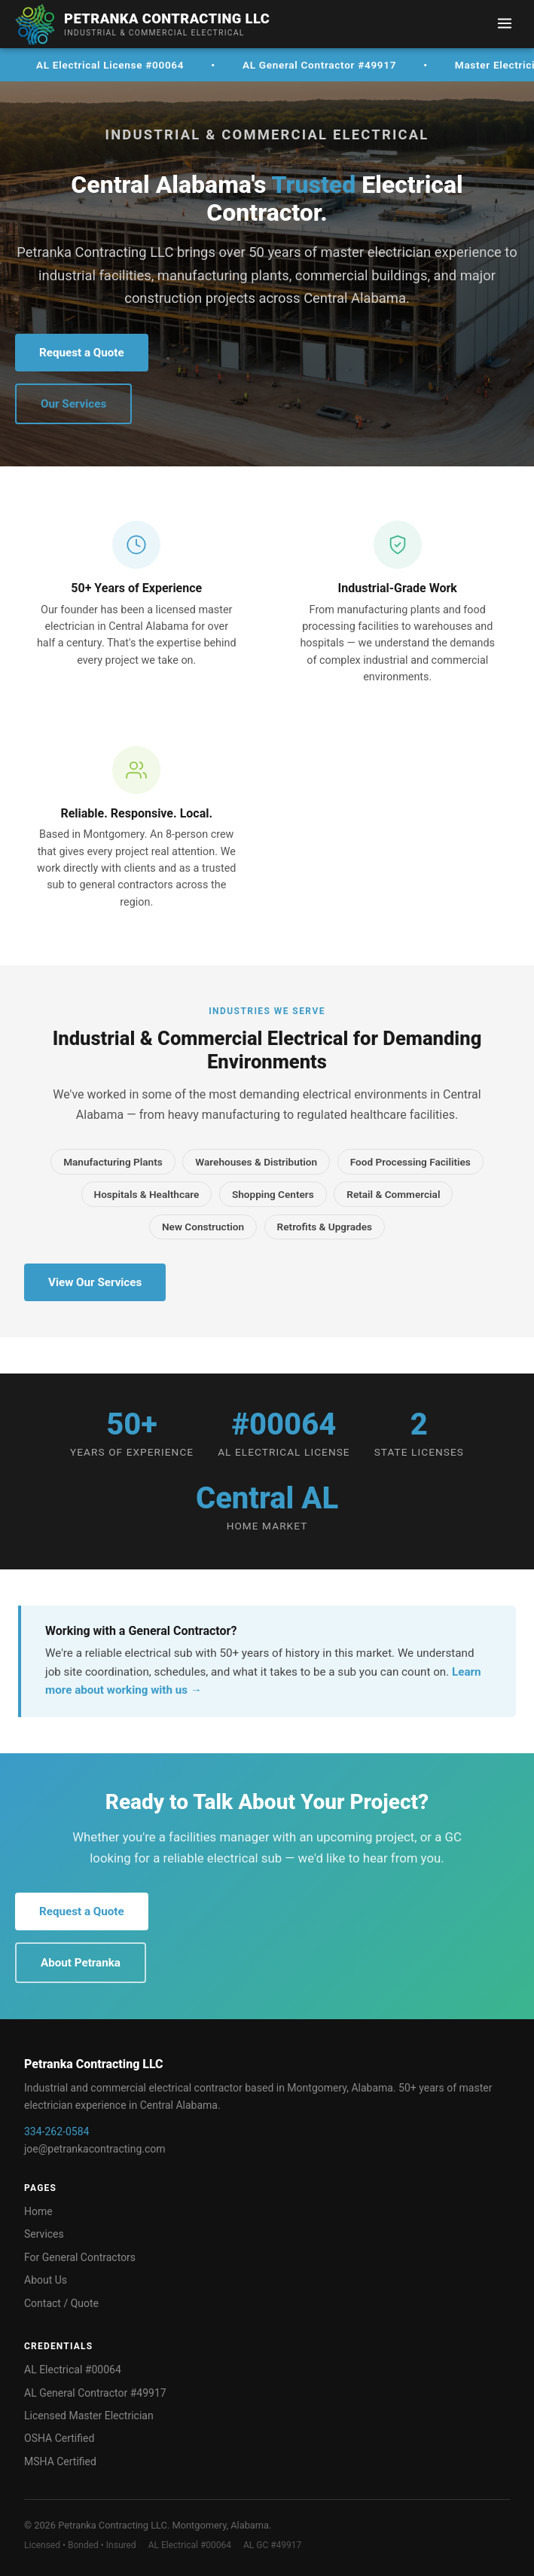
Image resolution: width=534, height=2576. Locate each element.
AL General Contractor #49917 (95, 2393)
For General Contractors (80, 2257)
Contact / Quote (61, 2303)
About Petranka (81, 1962)
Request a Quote (81, 352)
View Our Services (95, 1282)
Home (38, 2211)
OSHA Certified (59, 2438)
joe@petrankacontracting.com (95, 2149)
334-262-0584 (56, 2131)
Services (44, 2234)
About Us (45, 2280)
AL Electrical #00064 (72, 2370)
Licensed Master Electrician (89, 2415)
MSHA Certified (60, 2461)
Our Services (73, 404)
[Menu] (504, 24)
